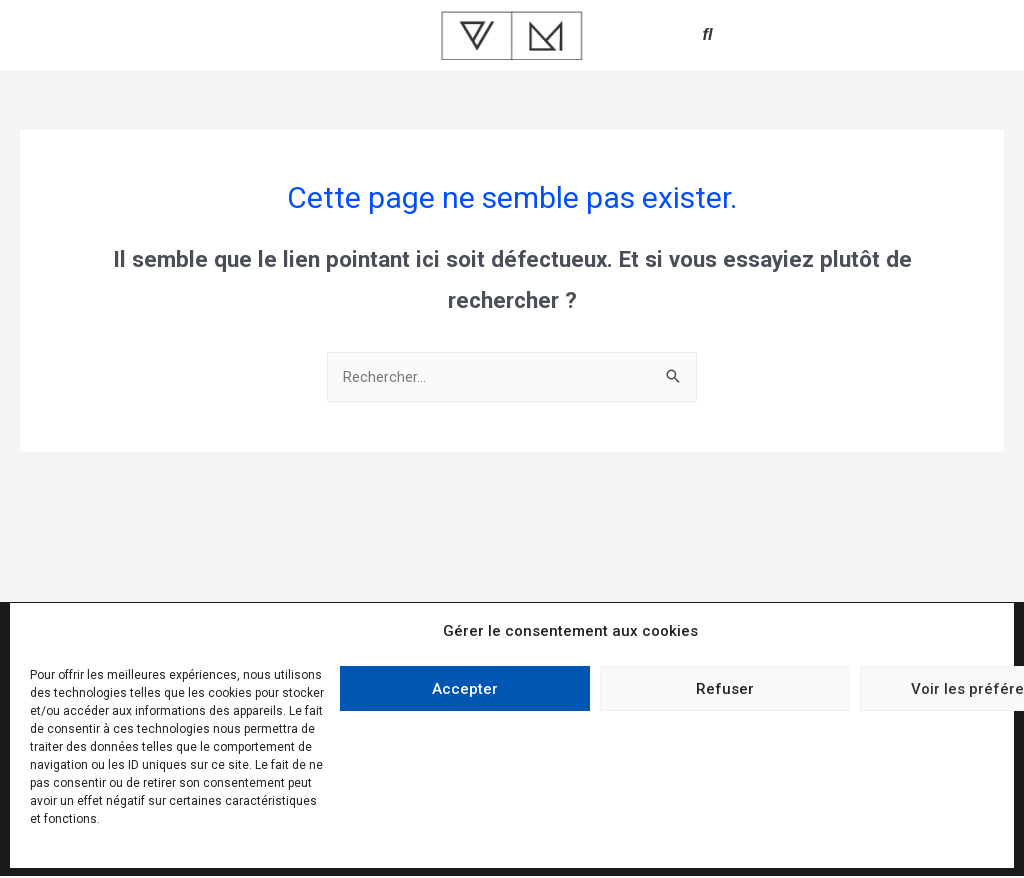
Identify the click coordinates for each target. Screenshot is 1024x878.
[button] (708, 35)
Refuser (725, 689)
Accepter (465, 689)
